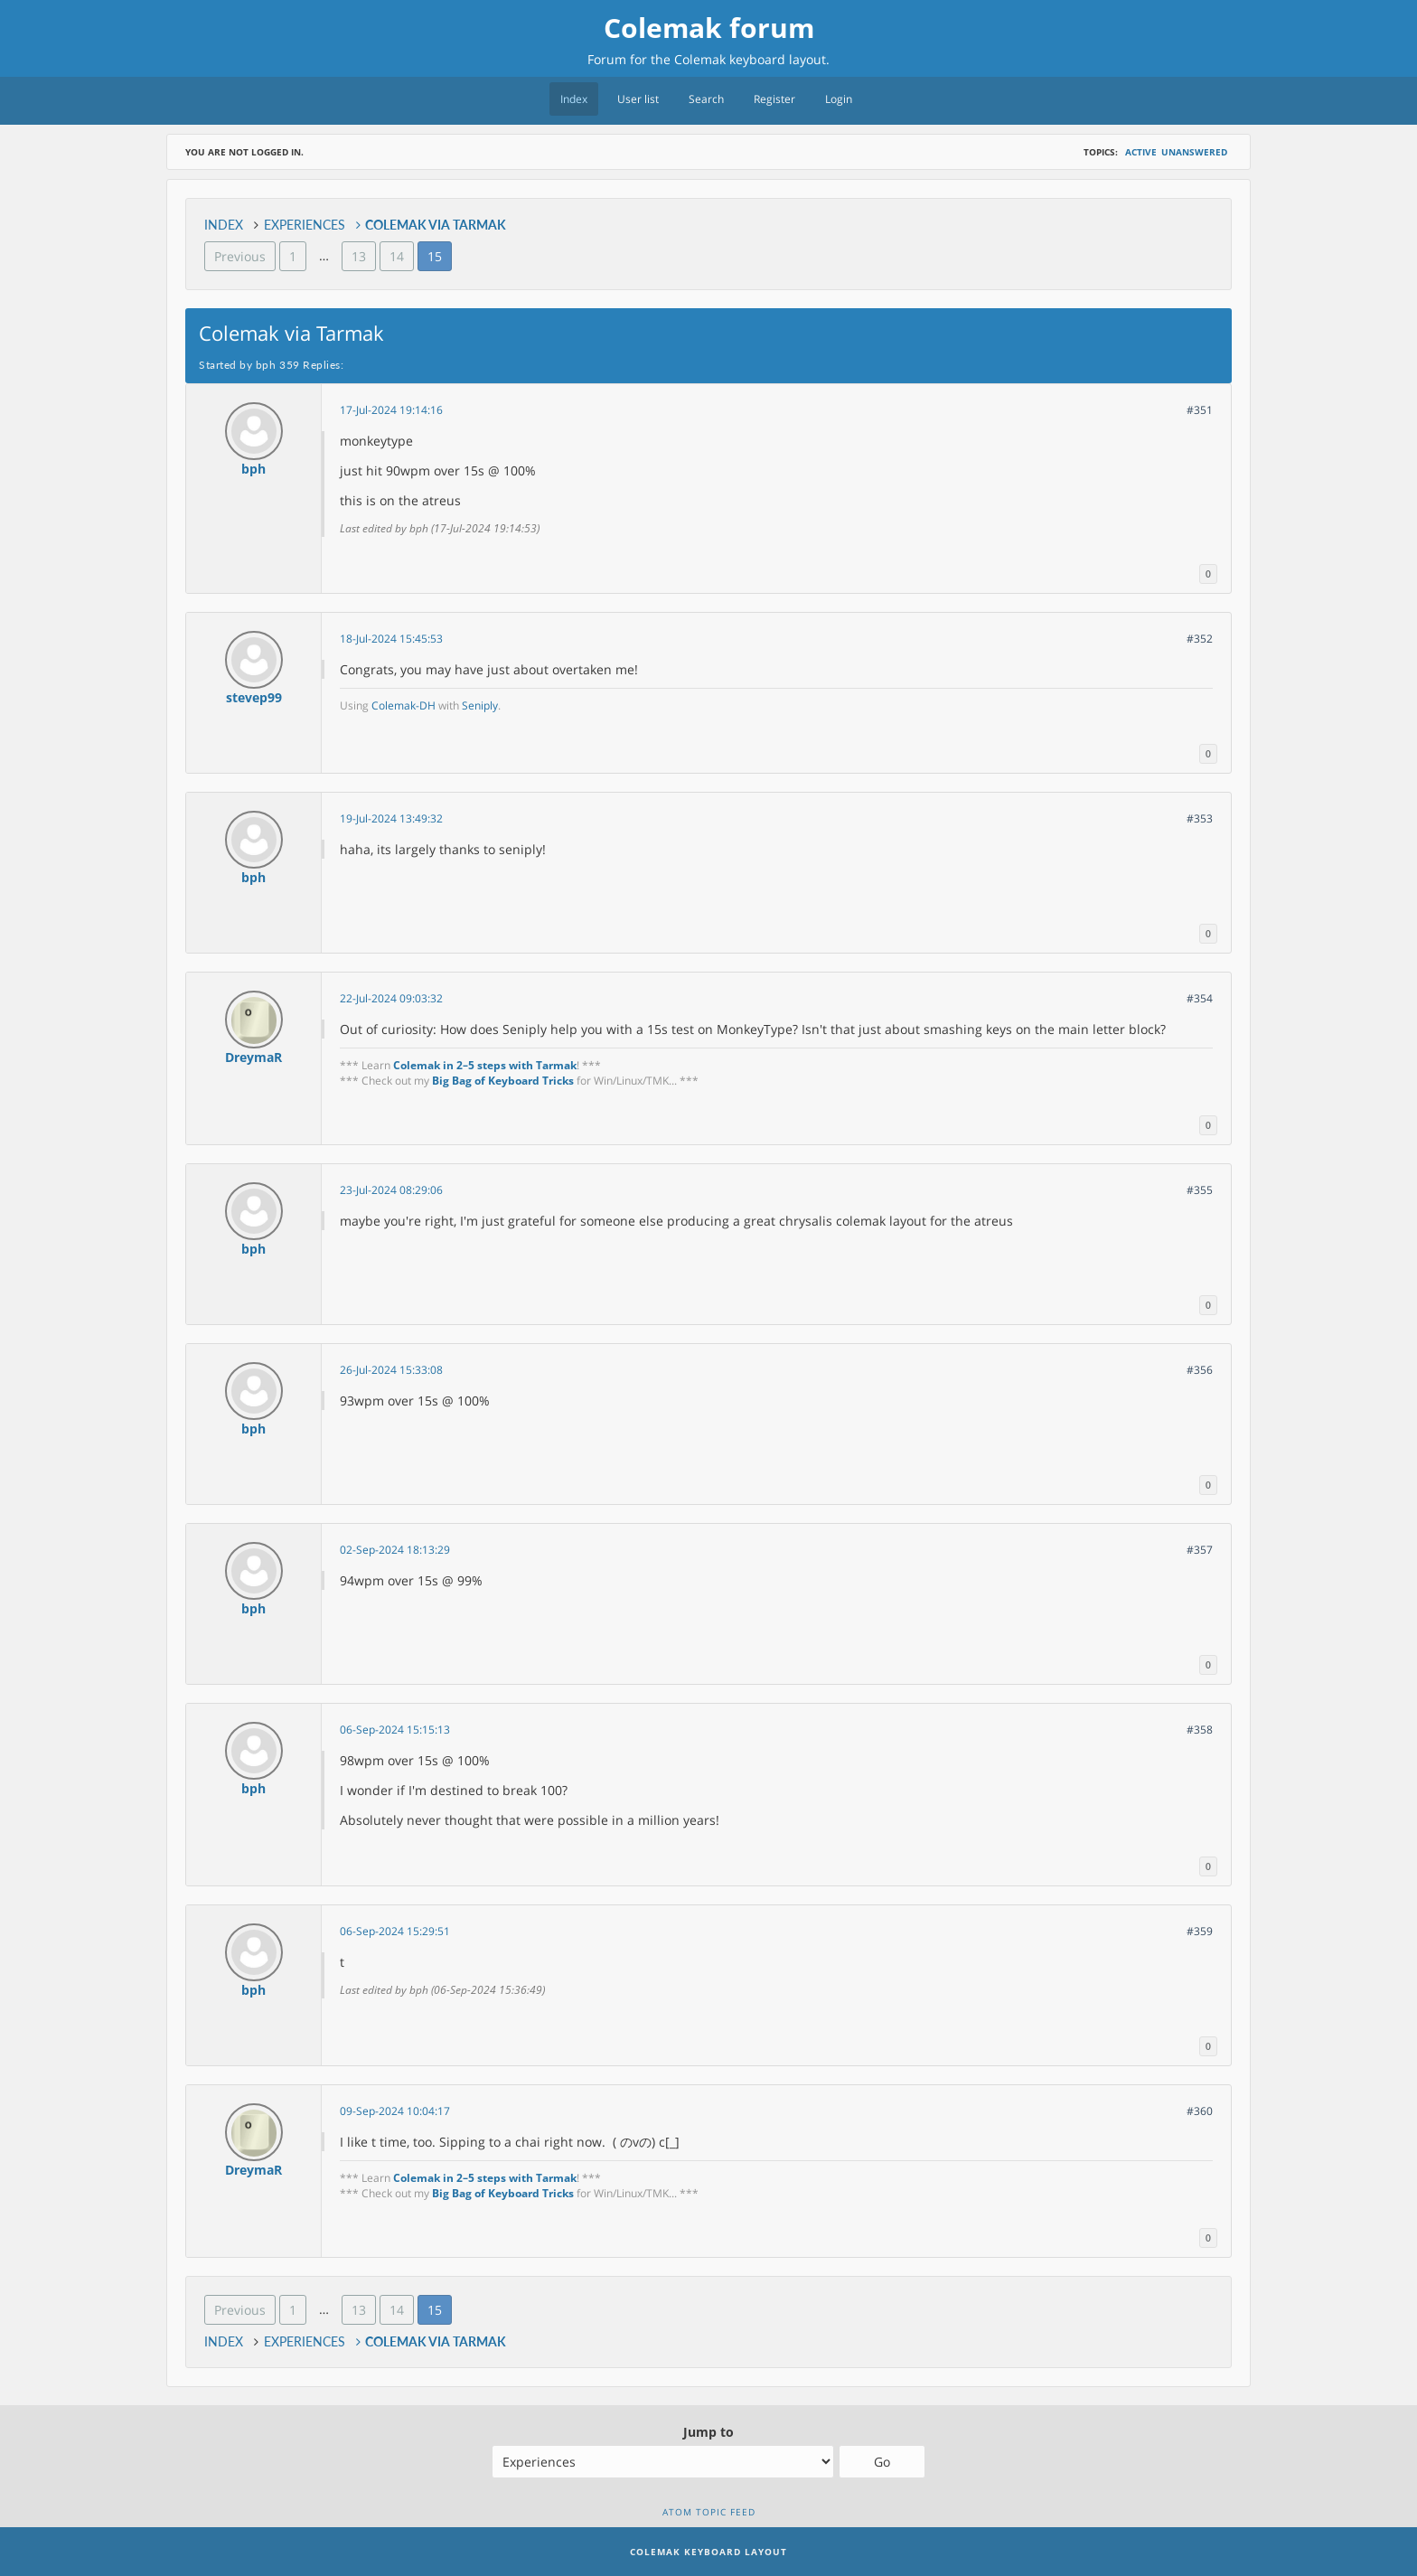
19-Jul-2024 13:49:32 (391, 818)
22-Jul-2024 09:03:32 (391, 998)
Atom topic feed (708, 2511)
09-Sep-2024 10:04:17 (395, 2111)
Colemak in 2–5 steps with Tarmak (485, 1065)
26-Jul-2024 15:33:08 (391, 1369)
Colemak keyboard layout (750, 59)
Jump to (708, 2431)
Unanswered (1194, 152)
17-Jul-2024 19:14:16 (391, 410)
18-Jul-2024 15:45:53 (391, 638)
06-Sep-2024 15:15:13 (395, 1729)
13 (359, 256)
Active (1141, 152)
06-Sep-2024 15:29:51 (395, 1931)
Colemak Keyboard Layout (708, 2551)
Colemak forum (709, 27)
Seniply (480, 705)
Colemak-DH (403, 705)
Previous (240, 256)
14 (396, 256)
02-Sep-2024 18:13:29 (395, 1549)
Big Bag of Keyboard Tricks (503, 1080)
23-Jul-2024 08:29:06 (391, 1190)
